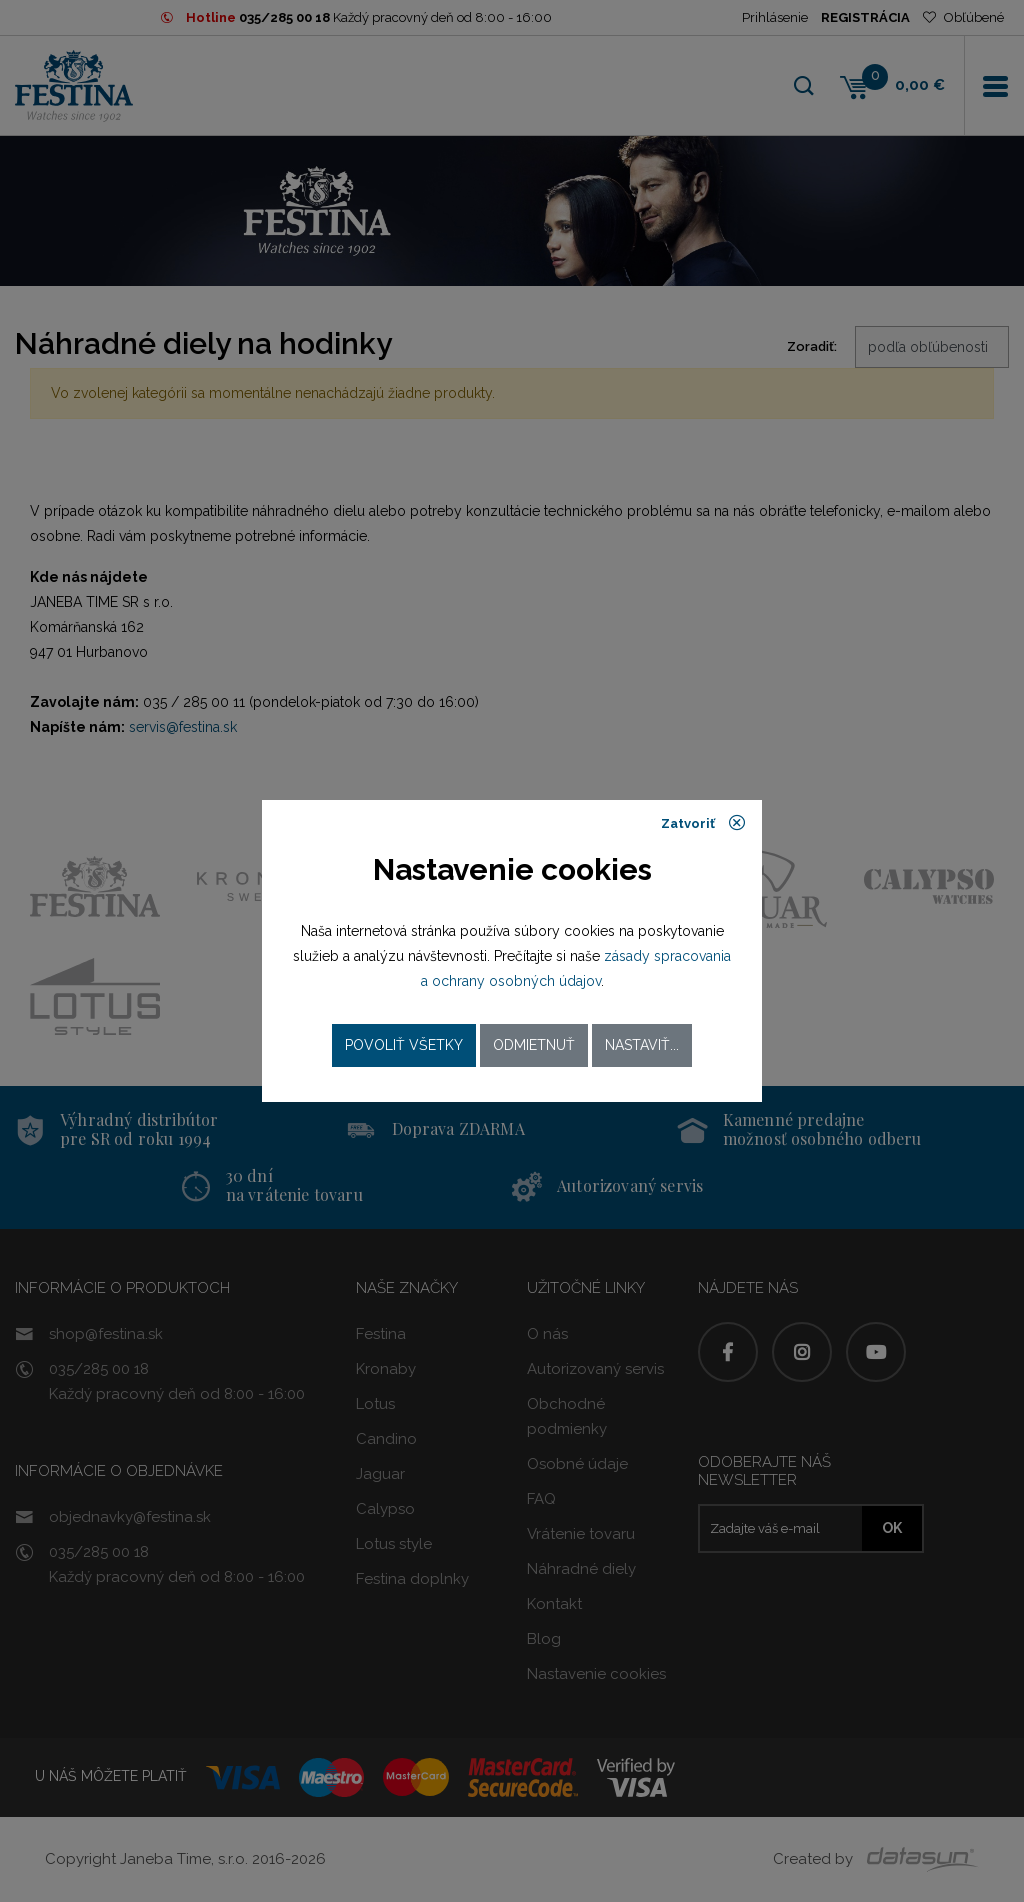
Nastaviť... (642, 1045)
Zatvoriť (703, 823)
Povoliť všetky (404, 1045)
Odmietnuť (534, 1045)
